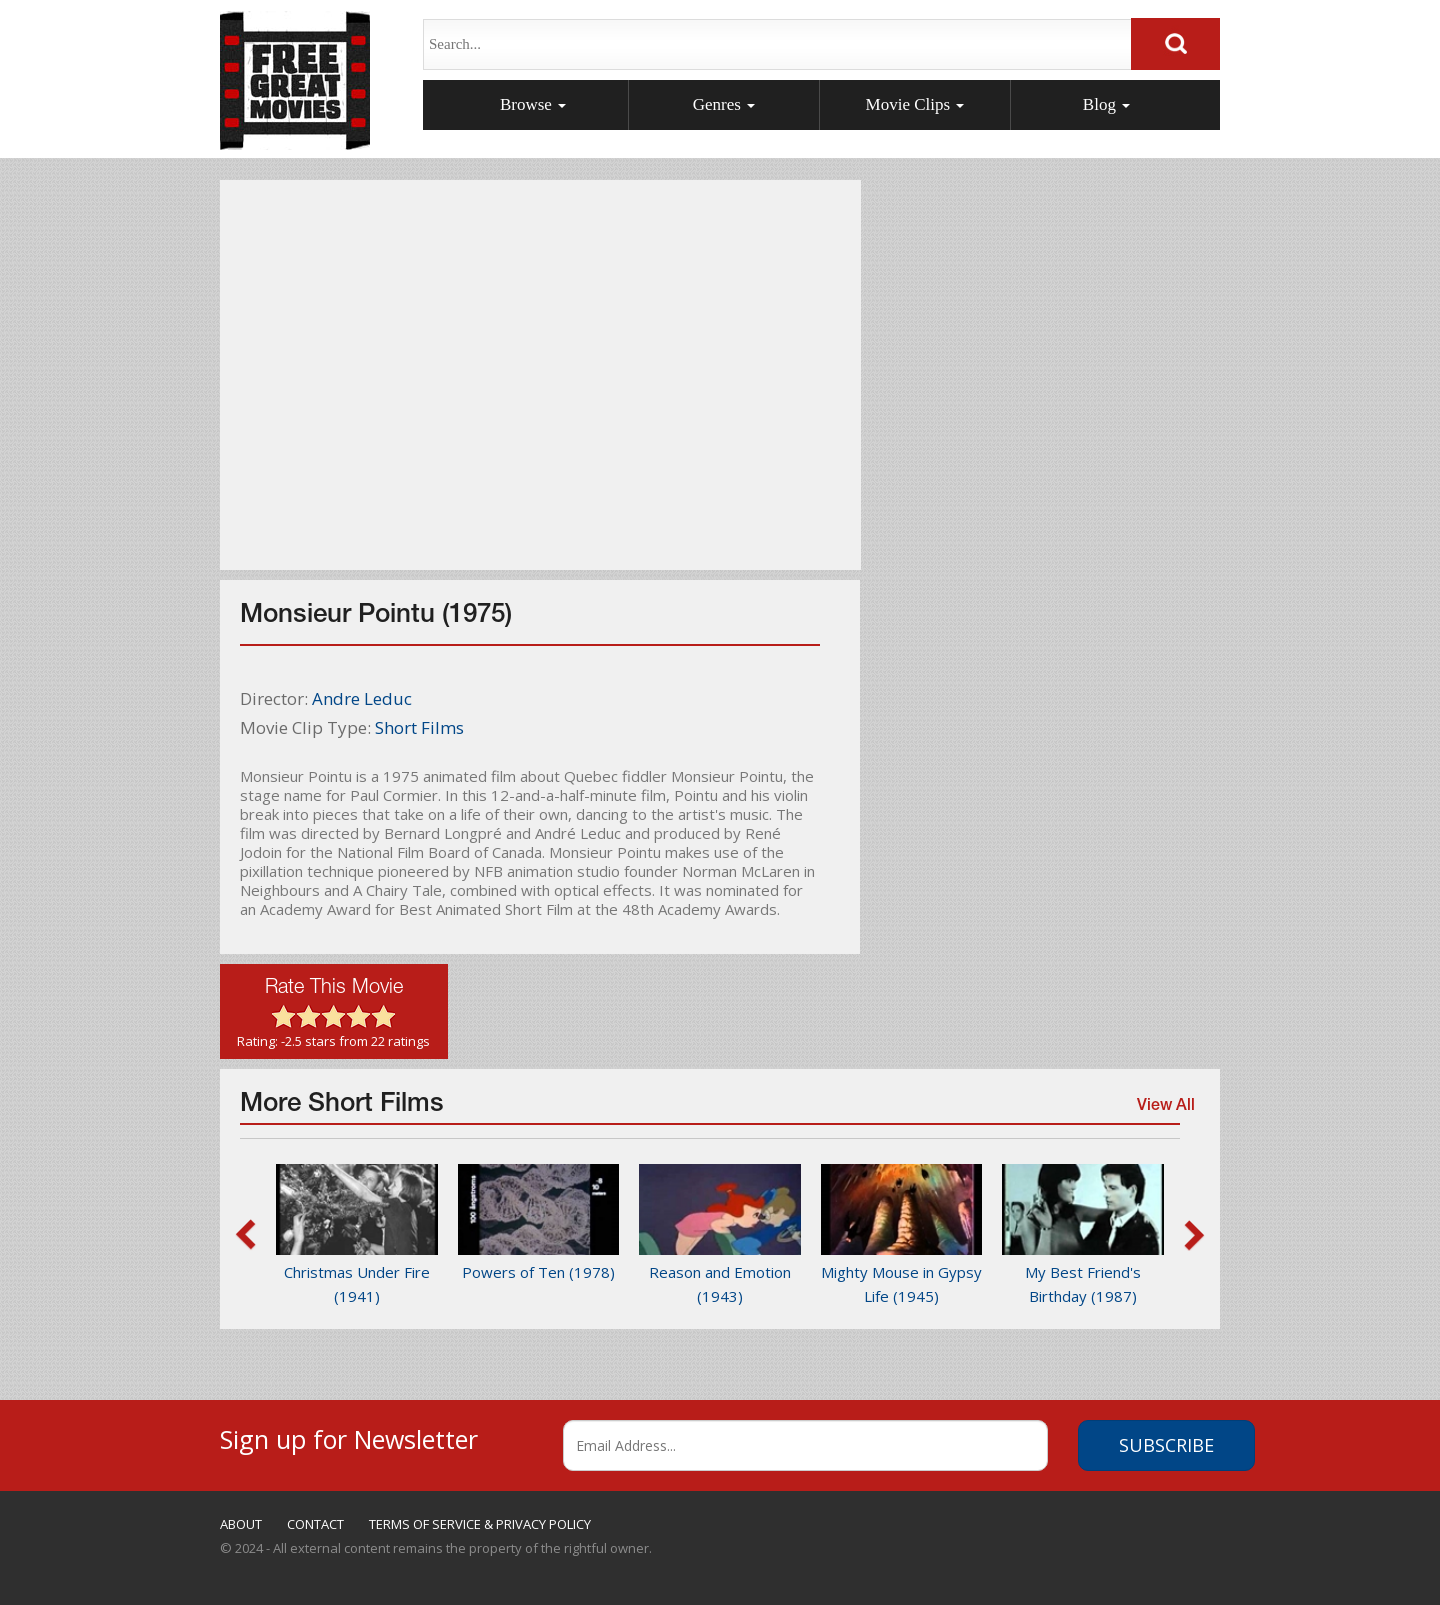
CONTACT (315, 1524)
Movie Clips (915, 104)
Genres (724, 104)
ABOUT (241, 1524)
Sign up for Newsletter (349, 1436)
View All (1164, 1111)
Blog (1106, 104)
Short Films (419, 727)
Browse (533, 104)
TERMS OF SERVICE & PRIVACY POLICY (480, 1524)
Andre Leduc (362, 698)
